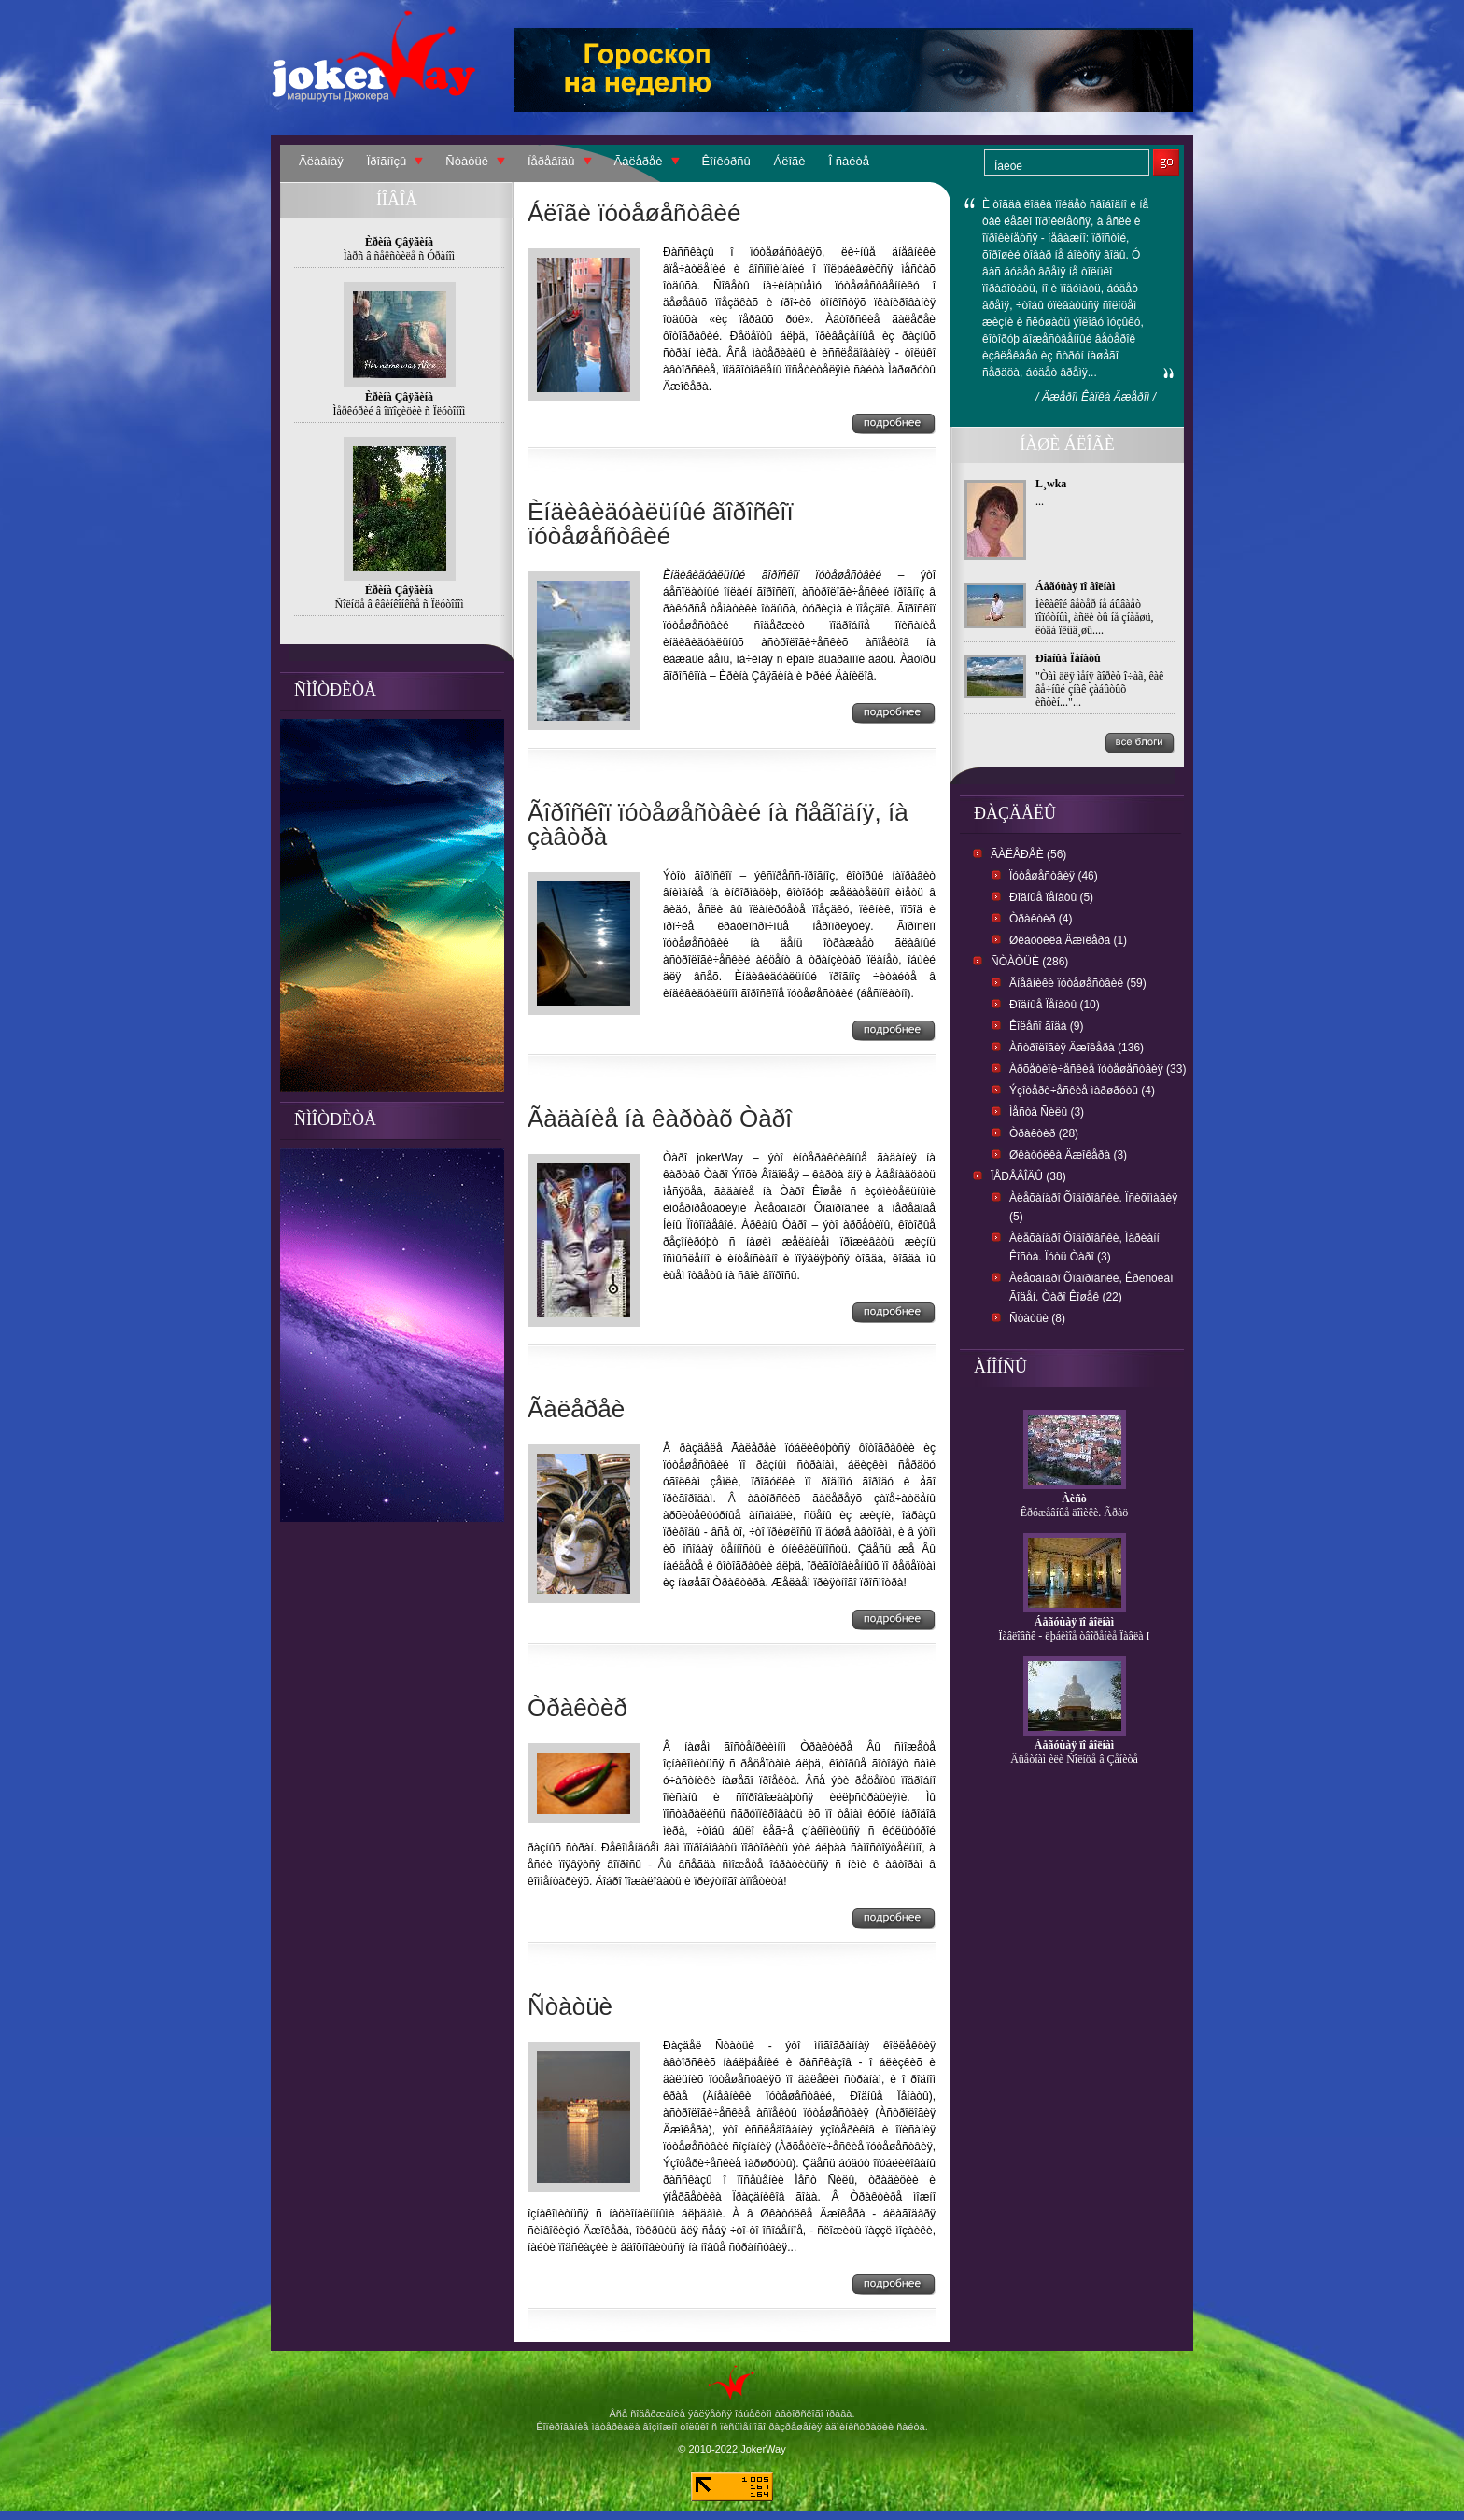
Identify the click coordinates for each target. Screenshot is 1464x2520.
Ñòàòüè (466, 161)
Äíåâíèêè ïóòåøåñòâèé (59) (1078, 983)
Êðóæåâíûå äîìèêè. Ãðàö (1075, 1512)
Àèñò (1074, 1498)
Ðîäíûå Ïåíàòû (1068, 658)
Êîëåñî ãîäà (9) (1046, 1026)
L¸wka (1050, 483)
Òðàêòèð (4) (1040, 918)
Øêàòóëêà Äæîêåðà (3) (1068, 1154)
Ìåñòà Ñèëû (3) (1046, 1112)
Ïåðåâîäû (551, 161)
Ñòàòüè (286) (1029, 961)
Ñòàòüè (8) (1037, 1318)
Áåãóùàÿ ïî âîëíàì (1075, 586)
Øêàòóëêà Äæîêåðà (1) (1068, 940)
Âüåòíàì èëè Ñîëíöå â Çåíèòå (1074, 1759)
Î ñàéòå (849, 161)
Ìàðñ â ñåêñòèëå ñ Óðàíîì (399, 255)
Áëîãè (790, 161)
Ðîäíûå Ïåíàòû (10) (1054, 1004)
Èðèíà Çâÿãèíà (399, 241)
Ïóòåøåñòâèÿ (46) (1053, 875)
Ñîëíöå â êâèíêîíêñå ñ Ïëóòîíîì (399, 604)
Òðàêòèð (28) (1043, 1133)
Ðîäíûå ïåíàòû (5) (1051, 897)
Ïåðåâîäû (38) (1028, 1176)
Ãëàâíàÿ (321, 161)
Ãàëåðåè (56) (1028, 854)
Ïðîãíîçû (387, 161)
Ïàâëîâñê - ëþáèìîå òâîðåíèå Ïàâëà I (1073, 1635)
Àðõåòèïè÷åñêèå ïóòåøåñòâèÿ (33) (1097, 1069)
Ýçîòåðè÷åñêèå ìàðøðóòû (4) (1082, 1090)
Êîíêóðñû (726, 161)
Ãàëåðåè (638, 161)
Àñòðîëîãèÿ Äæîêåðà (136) (1076, 1047)
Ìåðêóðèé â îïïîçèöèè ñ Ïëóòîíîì (399, 410)
